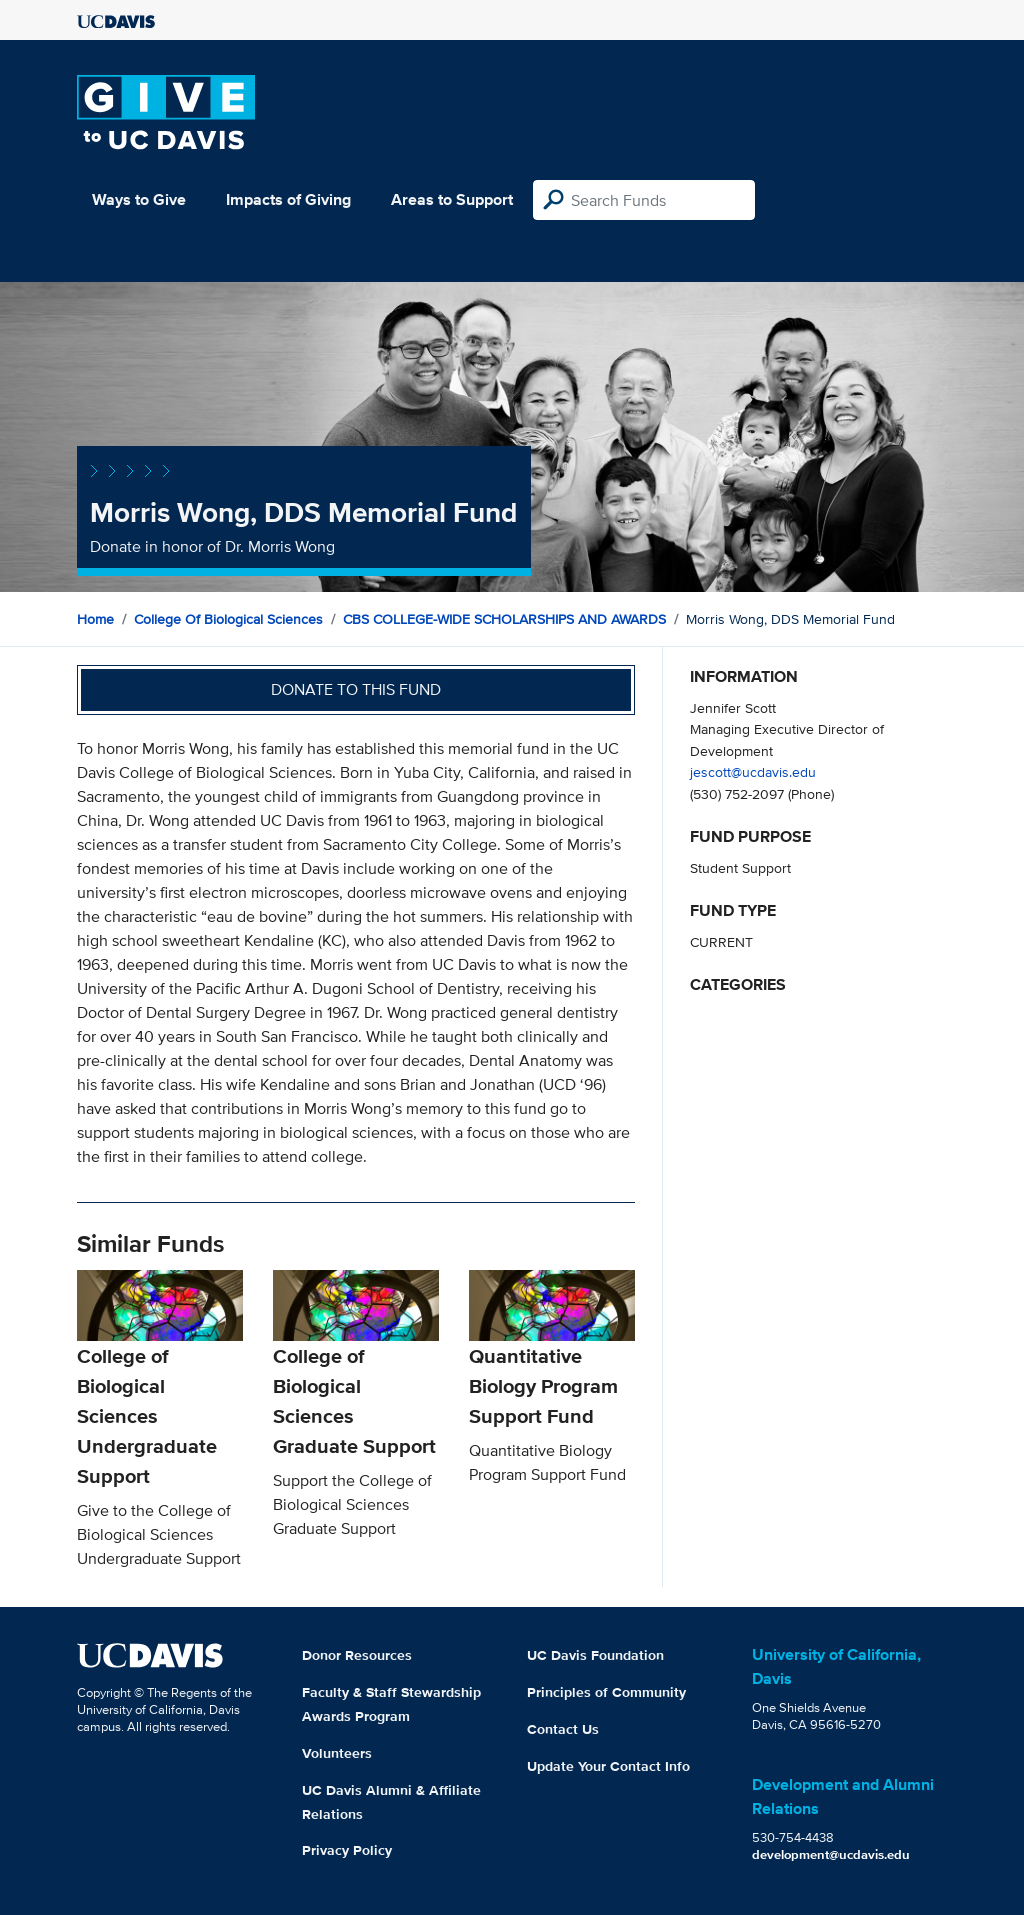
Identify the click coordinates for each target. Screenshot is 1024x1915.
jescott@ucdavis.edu (753, 771)
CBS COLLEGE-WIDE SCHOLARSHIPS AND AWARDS (504, 619)
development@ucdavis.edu (831, 1854)
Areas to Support (452, 199)
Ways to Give (139, 199)
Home (95, 619)
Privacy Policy (347, 1850)
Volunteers (337, 1753)
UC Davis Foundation (595, 1655)
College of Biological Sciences (228, 619)
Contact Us (563, 1729)
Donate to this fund (356, 689)
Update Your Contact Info (608, 1766)
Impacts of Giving (288, 199)
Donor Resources (357, 1655)
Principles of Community (606, 1692)
